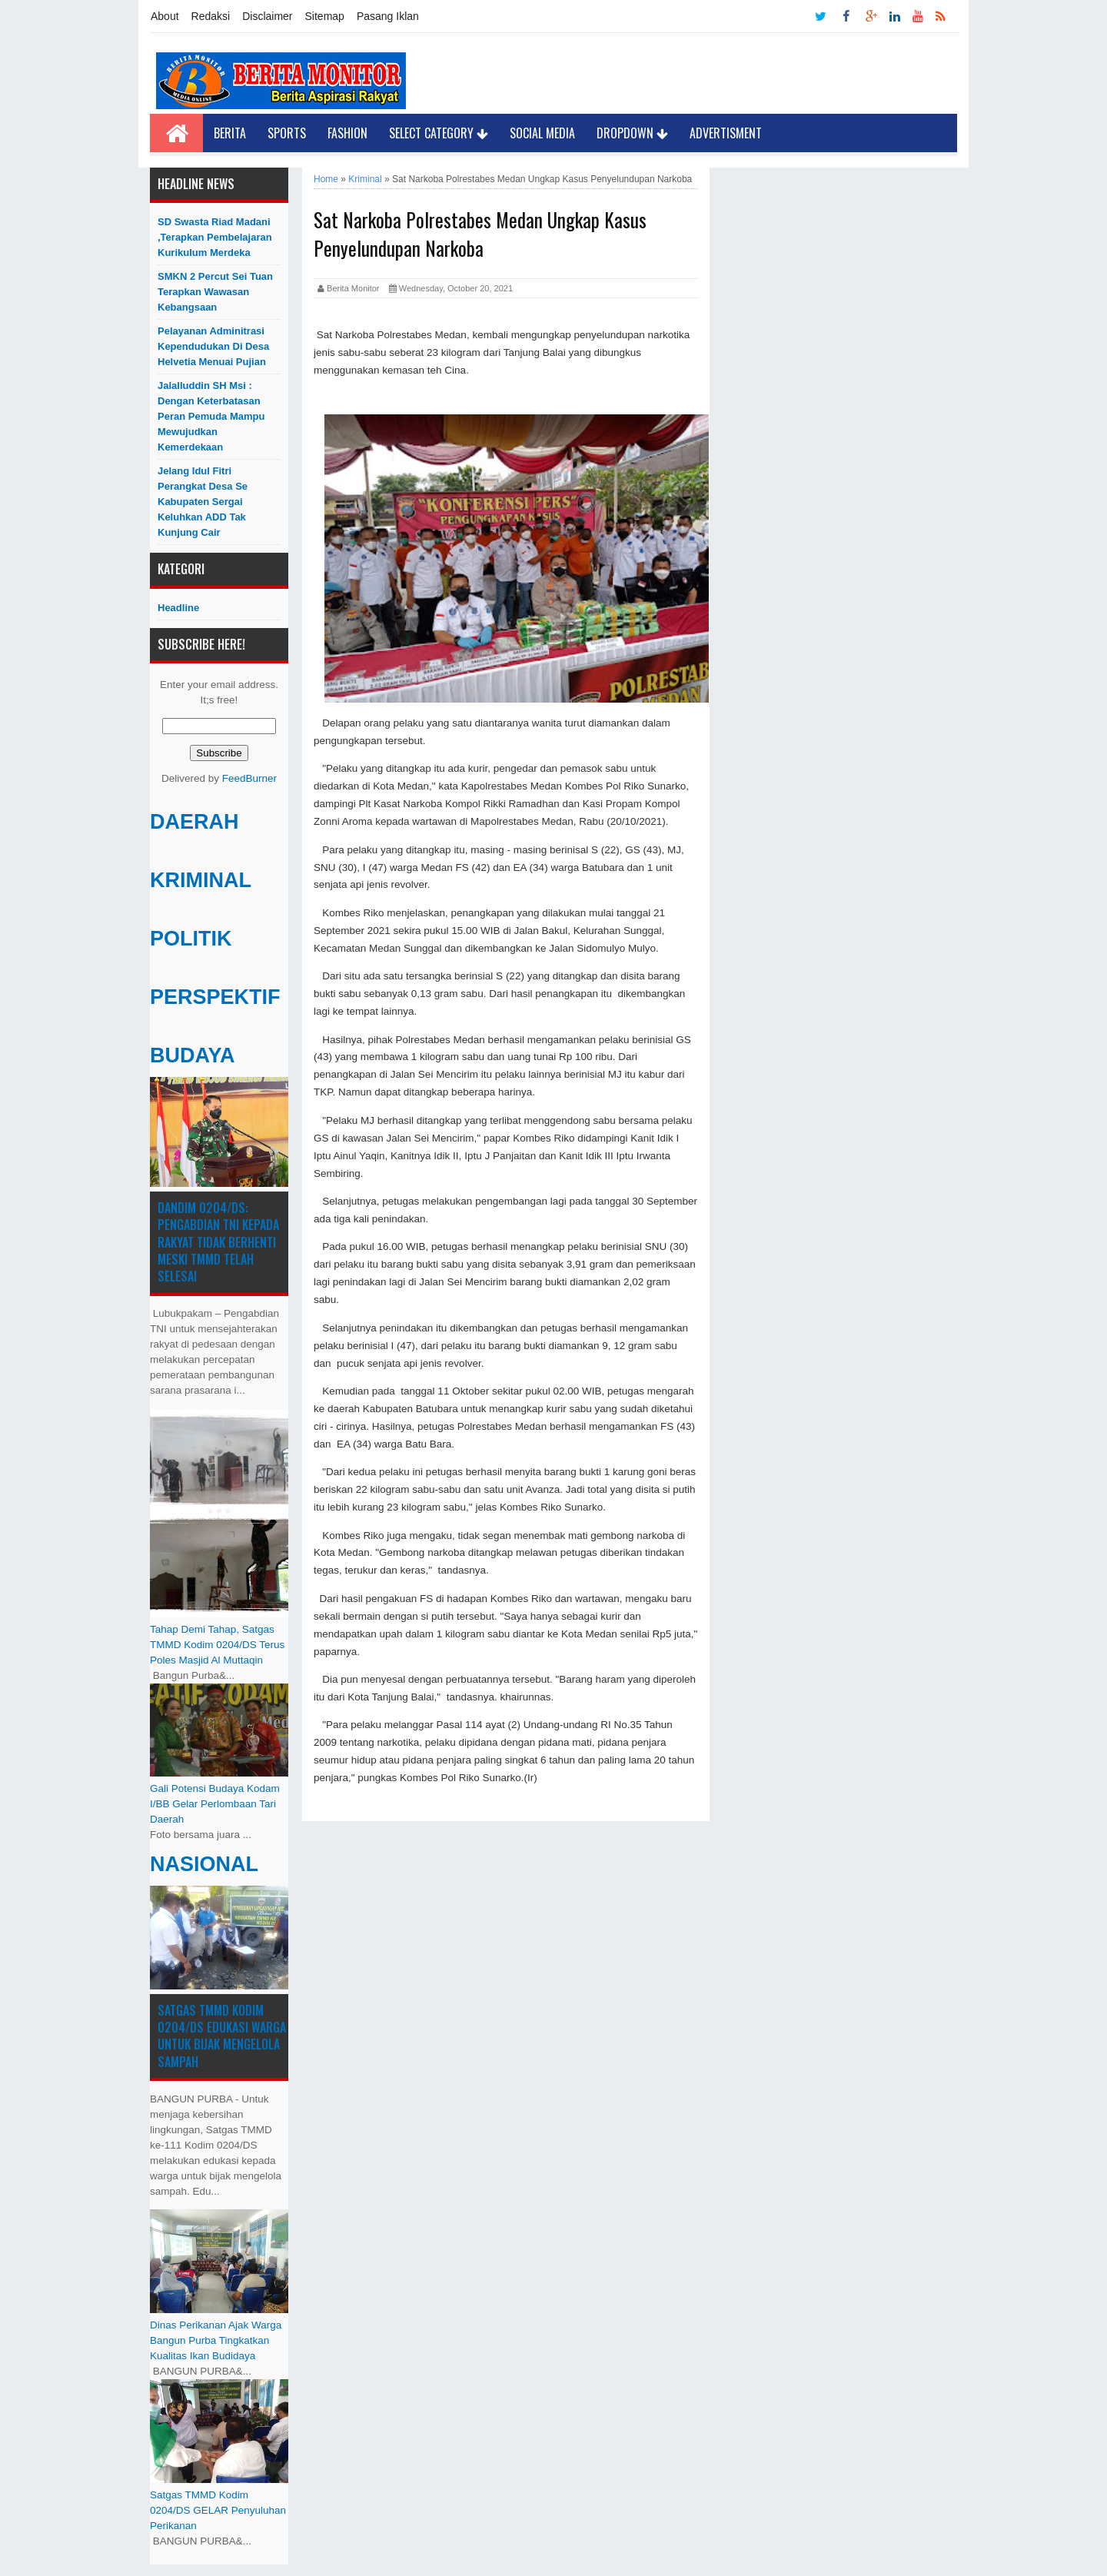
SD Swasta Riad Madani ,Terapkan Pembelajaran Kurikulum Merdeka (215, 237)
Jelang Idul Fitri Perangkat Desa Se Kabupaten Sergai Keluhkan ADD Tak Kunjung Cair (203, 501)
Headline (178, 607)
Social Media (542, 133)
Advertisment (726, 133)
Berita (230, 133)
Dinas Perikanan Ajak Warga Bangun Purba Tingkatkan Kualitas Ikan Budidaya (215, 2340)
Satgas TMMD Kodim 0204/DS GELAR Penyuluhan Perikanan (218, 2510)
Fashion (347, 133)
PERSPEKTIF (215, 997)
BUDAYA (192, 1055)
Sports (287, 133)
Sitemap (324, 16)
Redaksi (211, 16)
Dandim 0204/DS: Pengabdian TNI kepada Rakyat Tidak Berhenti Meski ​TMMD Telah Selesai (218, 1242)
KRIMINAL (200, 880)
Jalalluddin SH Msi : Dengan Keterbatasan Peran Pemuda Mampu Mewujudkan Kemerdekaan (211, 416)
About (165, 16)
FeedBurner (249, 778)
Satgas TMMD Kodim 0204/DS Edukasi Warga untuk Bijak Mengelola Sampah (222, 2036)
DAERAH (194, 821)
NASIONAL (204, 1864)
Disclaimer (267, 16)
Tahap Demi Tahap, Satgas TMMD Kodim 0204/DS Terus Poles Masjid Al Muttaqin (217, 1645)
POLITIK (191, 938)
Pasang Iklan (388, 16)
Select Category (438, 133)
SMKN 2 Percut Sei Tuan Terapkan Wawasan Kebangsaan (215, 292)
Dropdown (632, 133)
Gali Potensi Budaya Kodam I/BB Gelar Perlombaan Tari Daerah (215, 1804)
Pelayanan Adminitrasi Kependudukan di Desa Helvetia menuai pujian (213, 346)
